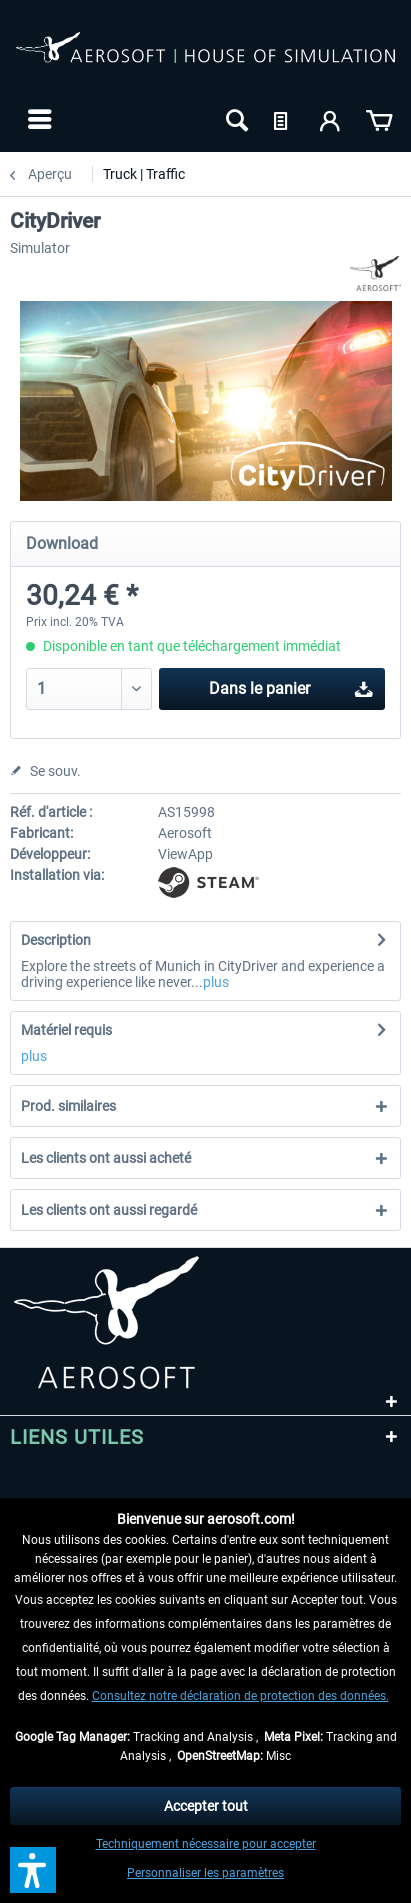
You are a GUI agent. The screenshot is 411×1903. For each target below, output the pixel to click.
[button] (33, 1870)
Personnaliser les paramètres (205, 1873)
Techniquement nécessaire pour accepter (206, 1844)
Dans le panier (291, 685)
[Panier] (379, 119)
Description (56, 940)
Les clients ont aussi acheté (106, 1158)
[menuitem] (37, 119)
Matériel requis (66, 1030)
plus (216, 982)
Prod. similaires (68, 1106)
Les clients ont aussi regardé (109, 1210)
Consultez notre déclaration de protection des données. (240, 1696)
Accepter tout (206, 1806)
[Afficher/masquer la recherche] (235, 119)
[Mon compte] (331, 119)
